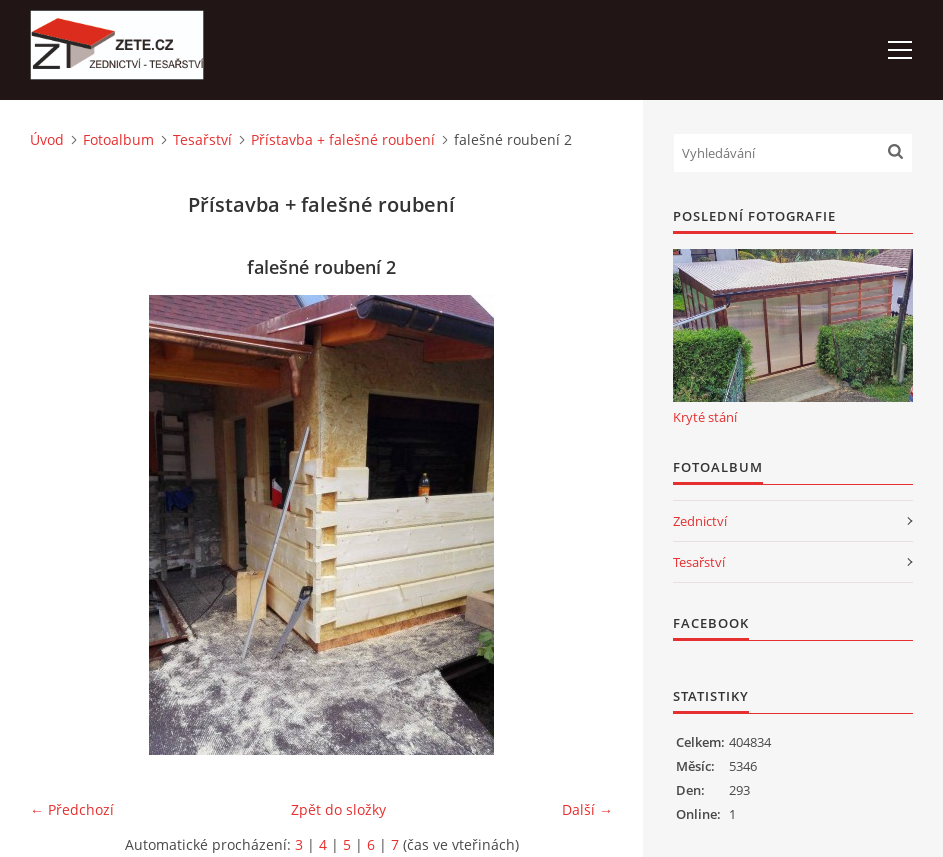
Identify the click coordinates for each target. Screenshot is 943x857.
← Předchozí (72, 809)
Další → (587, 809)
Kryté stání (705, 417)
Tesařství (202, 139)
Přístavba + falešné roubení (343, 139)
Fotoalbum (118, 139)
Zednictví (700, 521)
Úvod (47, 139)
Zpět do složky (338, 809)
